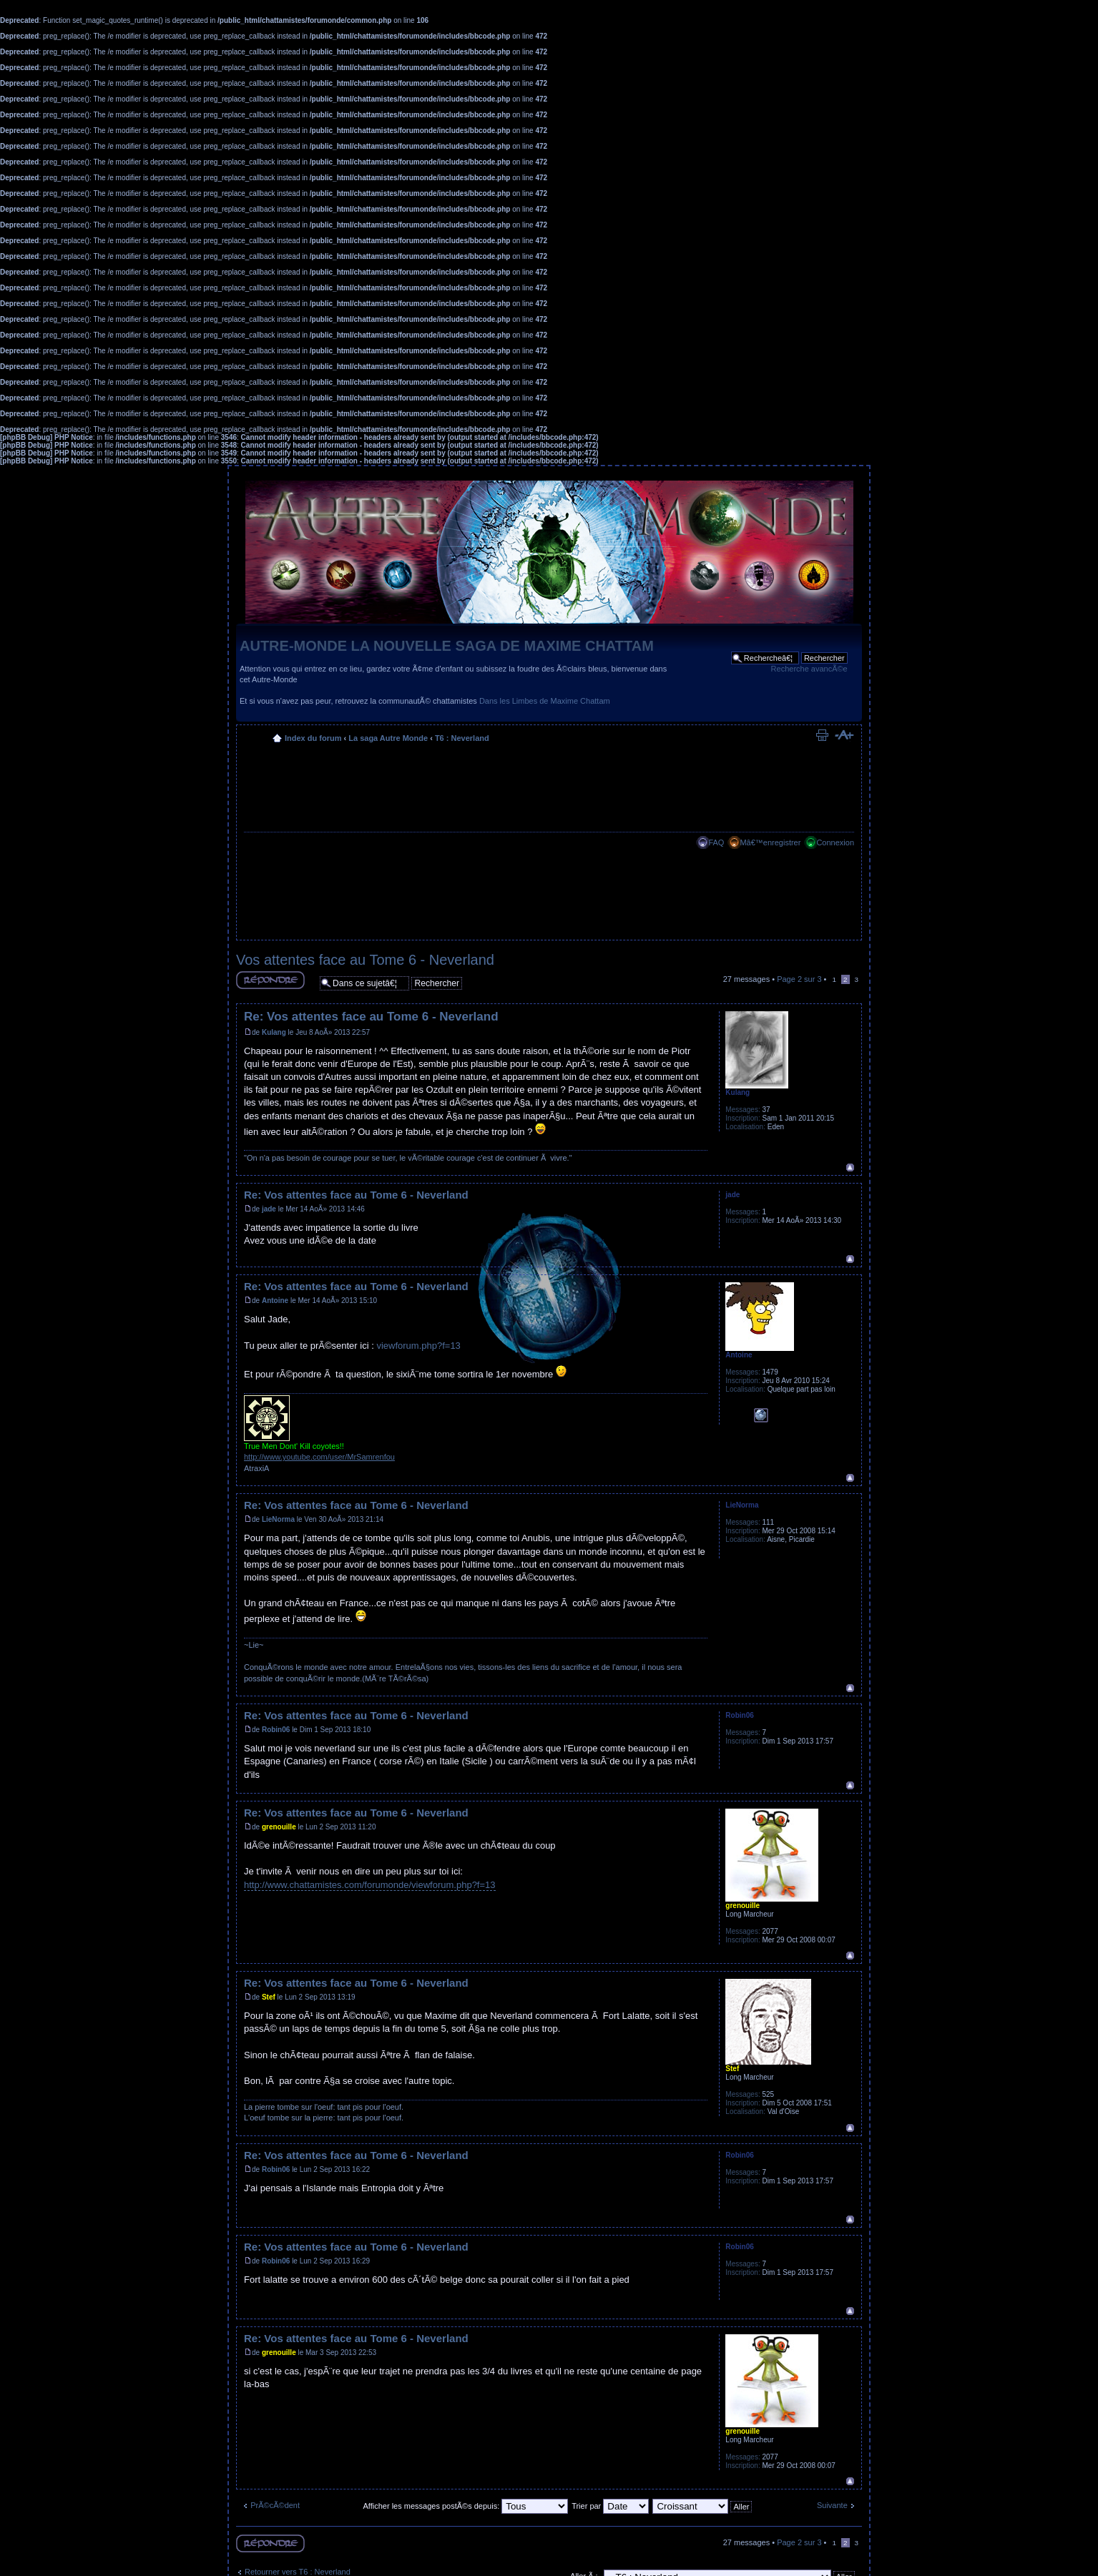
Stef (268, 1997)
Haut (850, 1167)
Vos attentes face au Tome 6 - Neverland (365, 960)
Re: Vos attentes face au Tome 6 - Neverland (371, 1016)
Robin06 (276, 1730)
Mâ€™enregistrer (770, 842)
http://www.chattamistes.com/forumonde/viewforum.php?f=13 (370, 1884)
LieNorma (278, 1519)
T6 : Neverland (462, 738)
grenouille (279, 1827)
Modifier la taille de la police (843, 735)
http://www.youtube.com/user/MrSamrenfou (319, 1456)
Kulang (274, 1032)
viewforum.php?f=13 (418, 1345)
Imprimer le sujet (822, 735)
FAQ (716, 842)
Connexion (835, 842)
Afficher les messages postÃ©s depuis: (465, 2506)
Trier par (610, 2506)
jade (269, 1209)
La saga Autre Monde (388, 738)
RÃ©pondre (270, 980)
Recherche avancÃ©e (809, 668)
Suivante (832, 2505)
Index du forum (313, 738)
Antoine (275, 1300)
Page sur (799, 979)
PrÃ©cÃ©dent (275, 2505)
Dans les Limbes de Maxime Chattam (544, 701)
